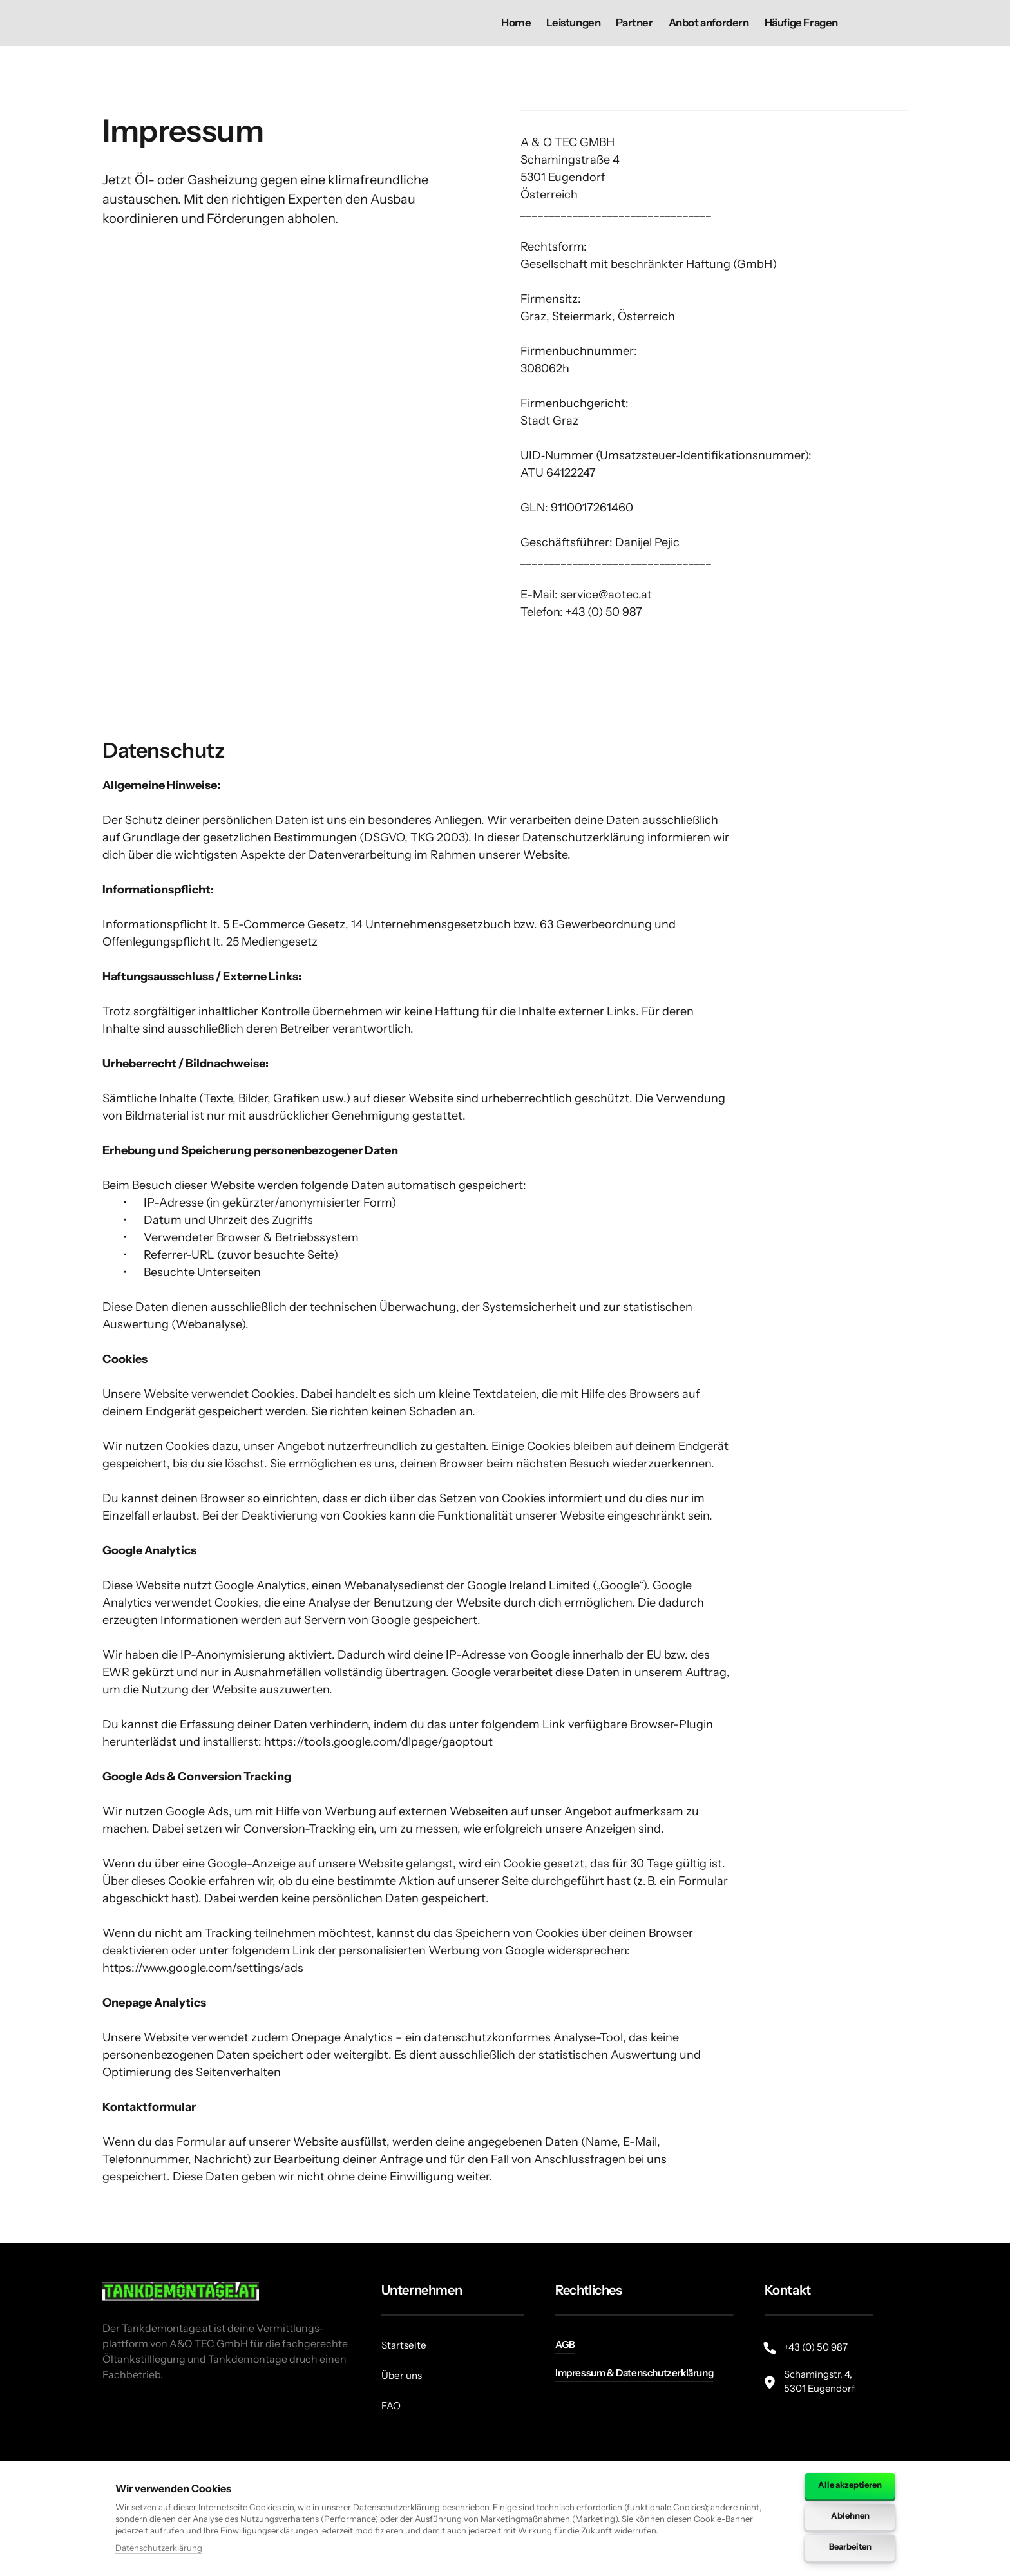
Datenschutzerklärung (158, 2548)
